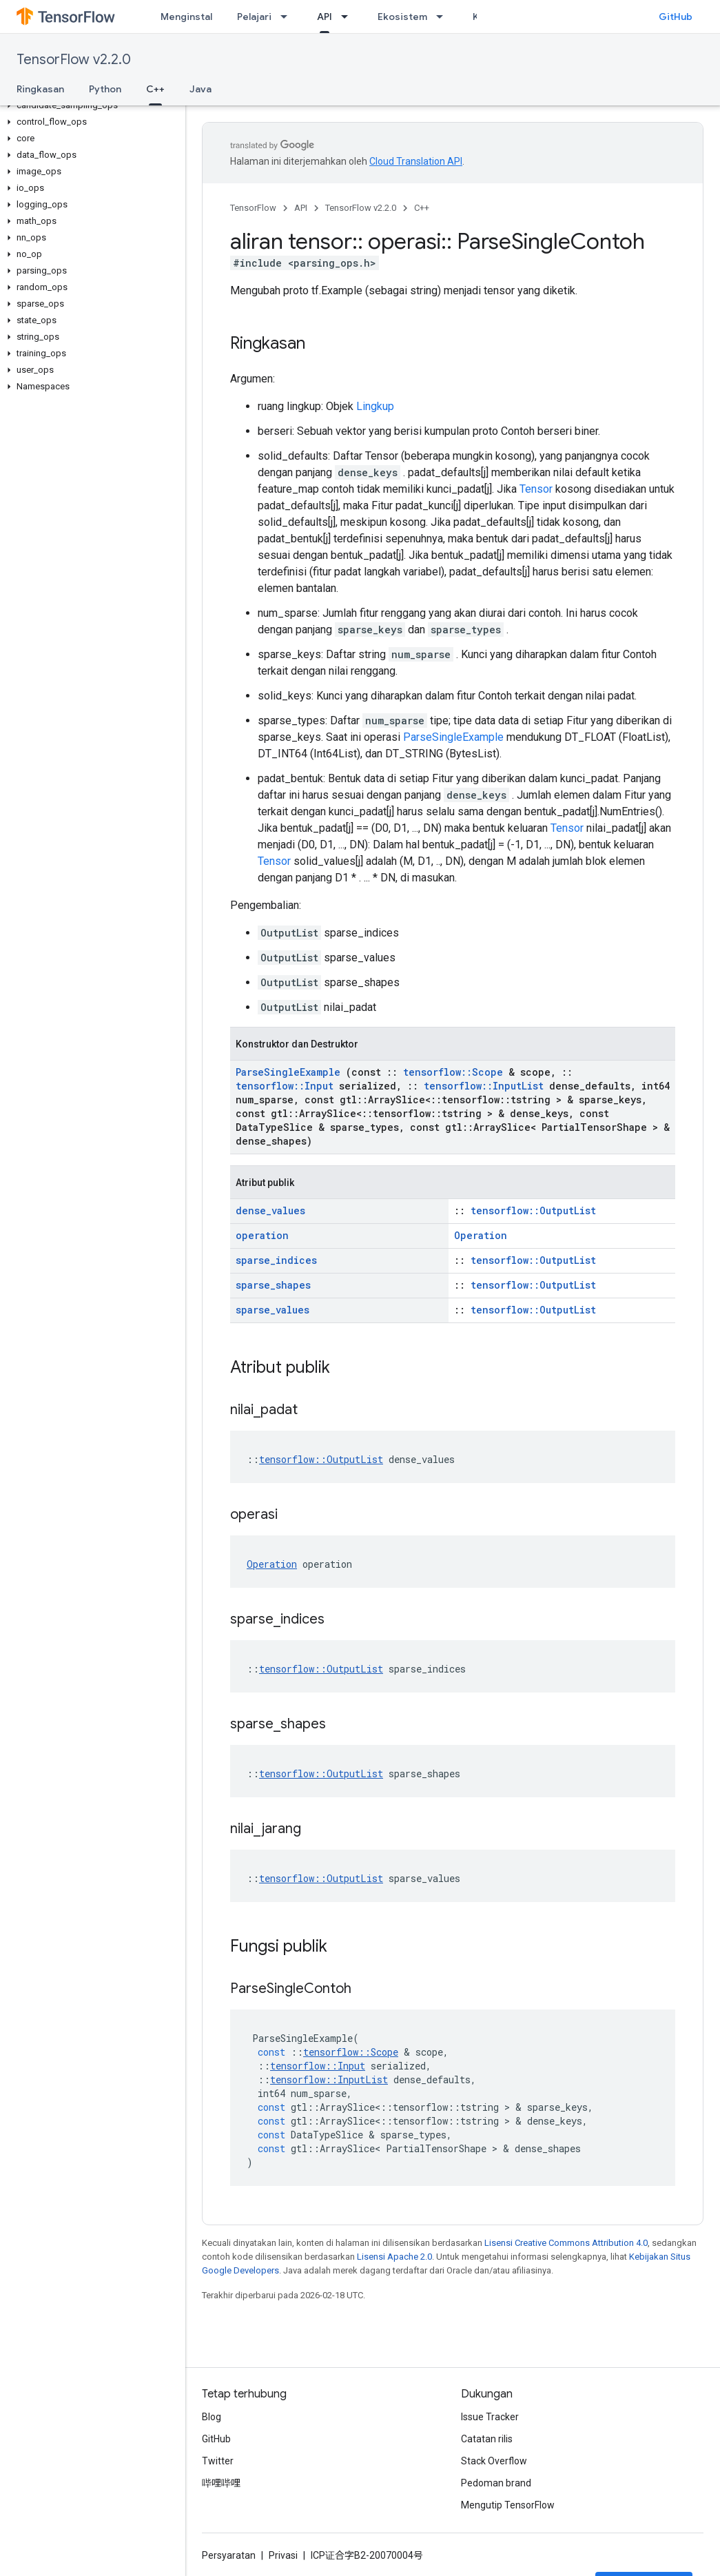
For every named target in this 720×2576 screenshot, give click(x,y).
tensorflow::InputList (484, 1085)
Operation (480, 1235)
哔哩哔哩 (221, 2482)
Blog (211, 2416)
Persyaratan (229, 2555)
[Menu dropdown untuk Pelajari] (288, 16)
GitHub (675, 16)
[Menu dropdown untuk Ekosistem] (443, 16)
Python (105, 89)
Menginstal (186, 16)
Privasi (283, 2555)
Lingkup (375, 406)
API (300, 208)
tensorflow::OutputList (533, 1210)
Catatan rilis (487, 2438)
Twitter (218, 2460)
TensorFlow (253, 208)
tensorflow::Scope (453, 1072)
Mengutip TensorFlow (508, 2505)
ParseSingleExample (453, 737)
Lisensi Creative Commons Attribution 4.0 (566, 2243)
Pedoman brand (496, 2482)
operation (262, 1235)
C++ (421, 208)
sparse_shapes (273, 1284)
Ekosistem (402, 16)
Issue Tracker (490, 2416)
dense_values (270, 1210)
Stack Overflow (494, 2460)
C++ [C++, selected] (155, 89)
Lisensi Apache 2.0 (394, 2256)
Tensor (536, 488)
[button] (90, 105)
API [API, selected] (324, 16)
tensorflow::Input (284, 1085)
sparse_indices (276, 1260)
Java (200, 89)
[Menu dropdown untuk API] (348, 16)
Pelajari (254, 16)
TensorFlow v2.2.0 (74, 59)
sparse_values (272, 1309)
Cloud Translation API (415, 161)
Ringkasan (40, 89)
